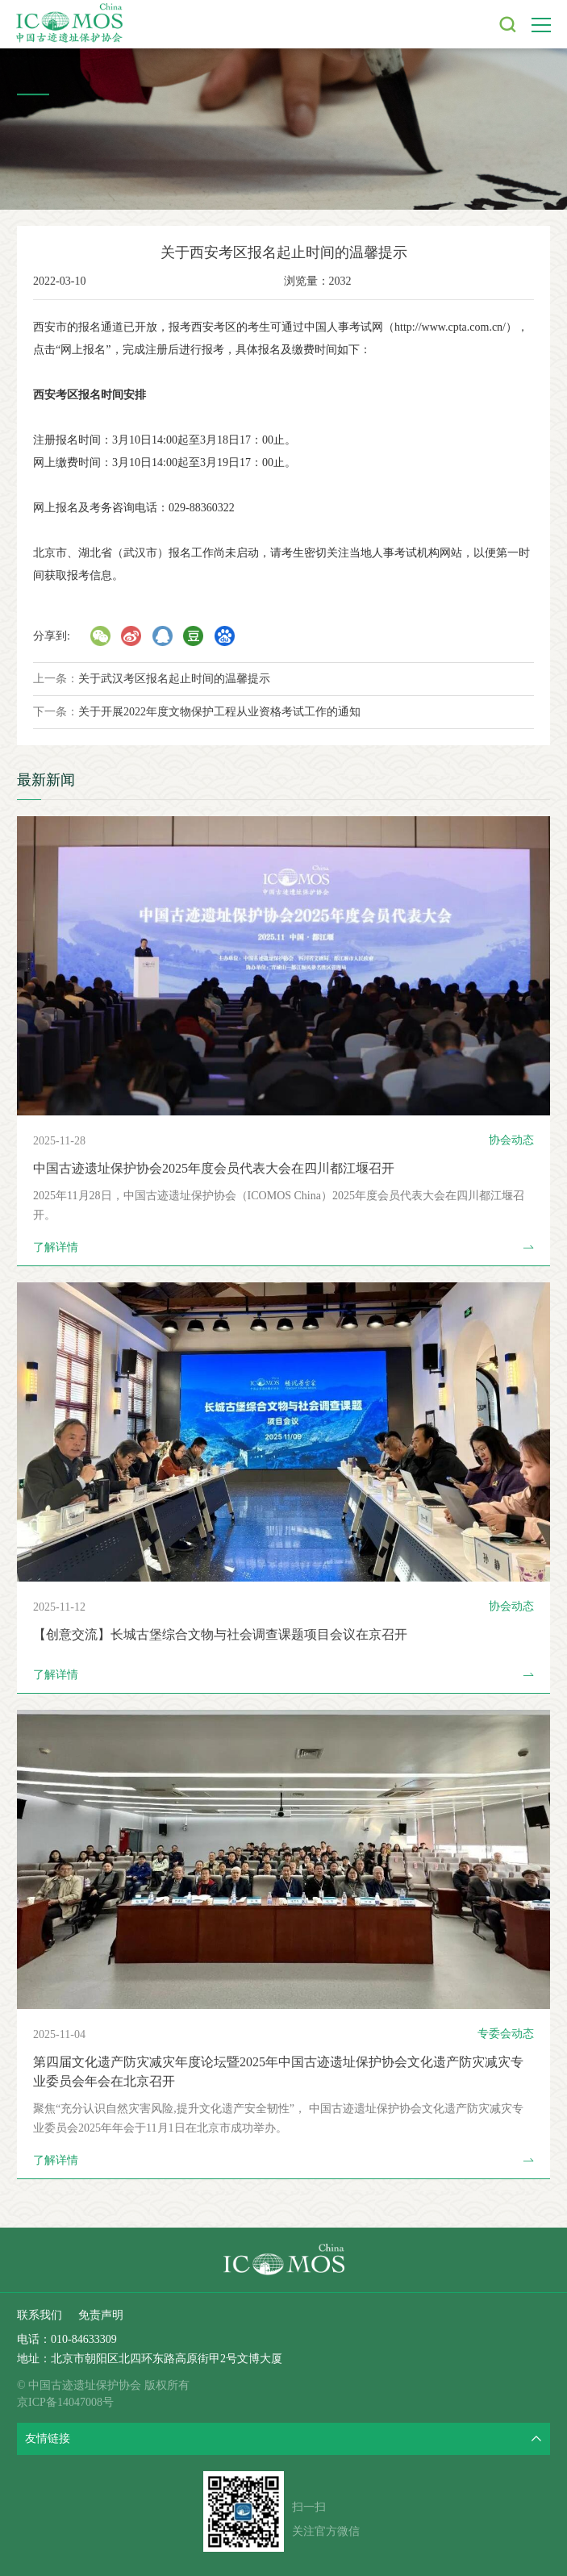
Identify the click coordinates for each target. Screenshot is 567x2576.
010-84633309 (84, 2339)
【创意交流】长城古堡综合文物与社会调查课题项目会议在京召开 (220, 1634)
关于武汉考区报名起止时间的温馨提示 (174, 679)
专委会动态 (505, 2034)
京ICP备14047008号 (65, 2402)
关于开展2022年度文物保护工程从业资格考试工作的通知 (219, 712)
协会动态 (511, 1140)
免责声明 (100, 2315)
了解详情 (283, 1247)
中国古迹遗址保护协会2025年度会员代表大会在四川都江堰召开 (213, 1168)
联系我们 (39, 2315)
